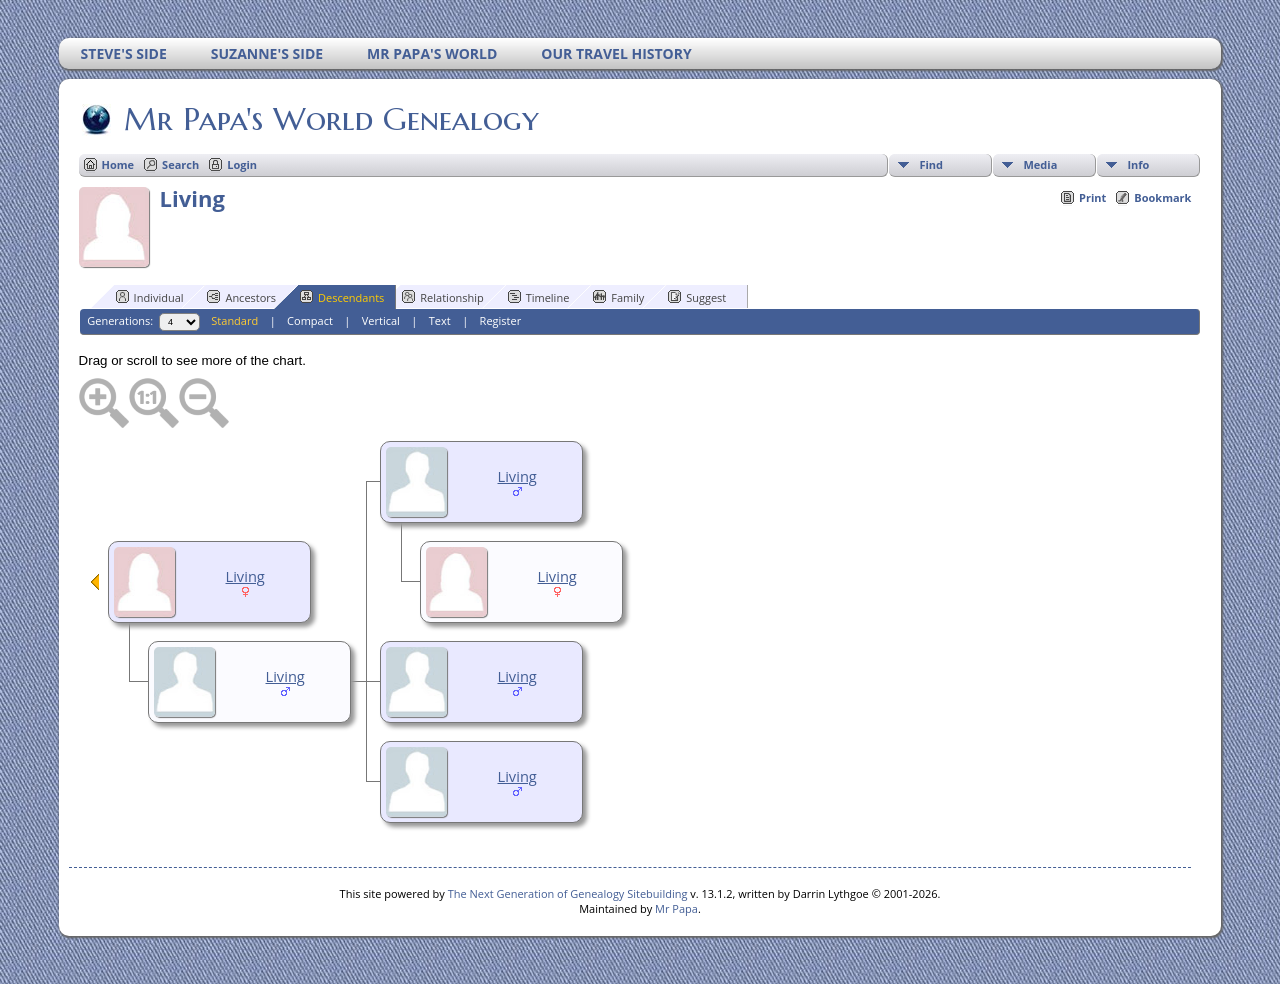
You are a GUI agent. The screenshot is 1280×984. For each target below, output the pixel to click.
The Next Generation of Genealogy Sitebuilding (568, 893)
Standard (234, 320)
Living (517, 476)
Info (1138, 164)
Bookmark (1162, 197)
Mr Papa (676, 908)
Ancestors (241, 297)
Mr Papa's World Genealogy (330, 119)
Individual (150, 297)
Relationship (442, 297)
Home (118, 164)
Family (618, 297)
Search (180, 164)
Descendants (342, 297)
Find (931, 164)
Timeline (539, 297)
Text (440, 320)
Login (242, 164)
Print (1092, 197)
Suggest (697, 297)
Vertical (381, 320)
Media (1040, 164)
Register (501, 320)
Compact (310, 320)
